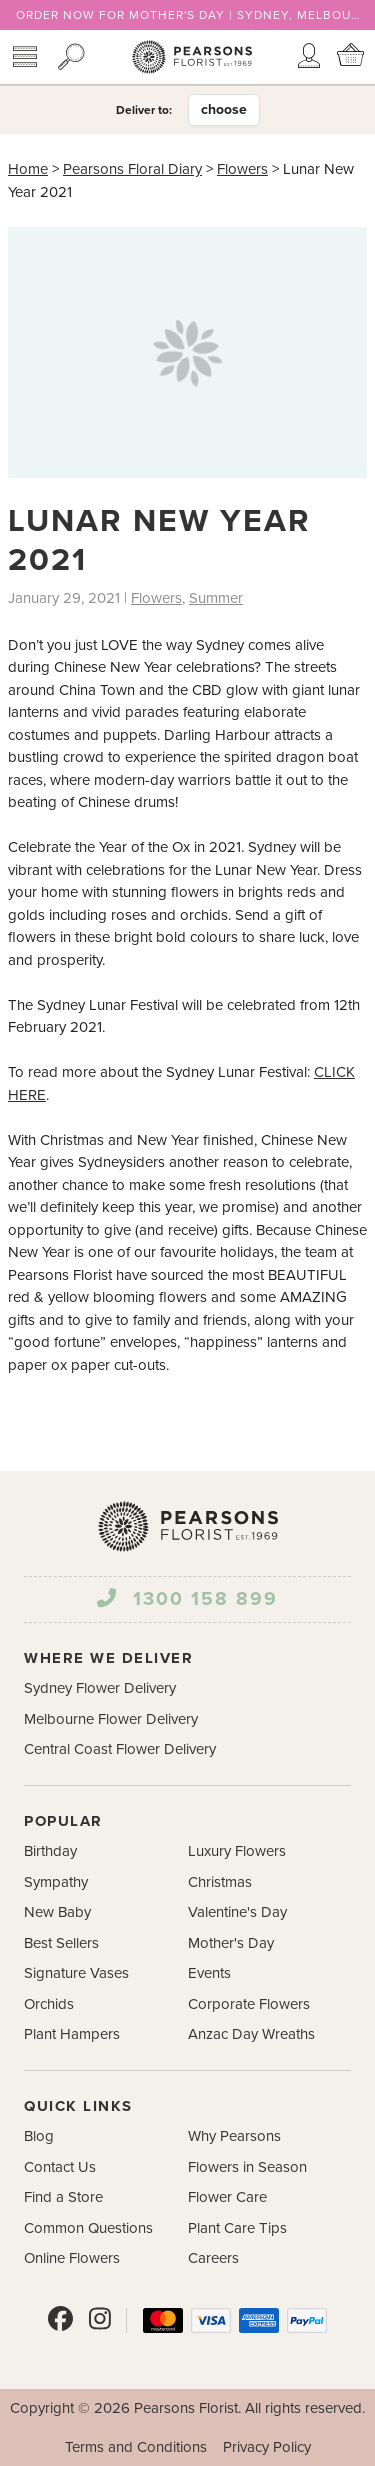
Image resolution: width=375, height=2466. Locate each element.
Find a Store (63, 2197)
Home (28, 169)
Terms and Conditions (136, 2447)
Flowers (242, 169)
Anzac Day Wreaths (251, 2034)
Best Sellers (61, 1943)
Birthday (50, 1851)
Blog (39, 2136)
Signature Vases (76, 1973)
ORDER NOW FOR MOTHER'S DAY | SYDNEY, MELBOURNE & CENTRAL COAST (187, 15)
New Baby (57, 1912)
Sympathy (56, 1882)
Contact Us (60, 2167)
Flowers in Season (247, 2167)
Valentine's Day (237, 1912)
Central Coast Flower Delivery (120, 1749)
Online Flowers (72, 2258)
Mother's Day (231, 1943)
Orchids (49, 2004)
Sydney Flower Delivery (100, 1688)
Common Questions (88, 2228)
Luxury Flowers (237, 1851)
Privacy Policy (267, 2447)
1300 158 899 (187, 1598)
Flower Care (227, 2197)
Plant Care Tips (237, 2228)
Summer (216, 598)
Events (209, 1973)
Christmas (220, 1882)
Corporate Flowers (249, 2004)
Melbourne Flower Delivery (111, 1719)
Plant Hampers (72, 2034)
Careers (213, 2258)
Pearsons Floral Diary (132, 169)
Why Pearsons (234, 2136)
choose (224, 109)
